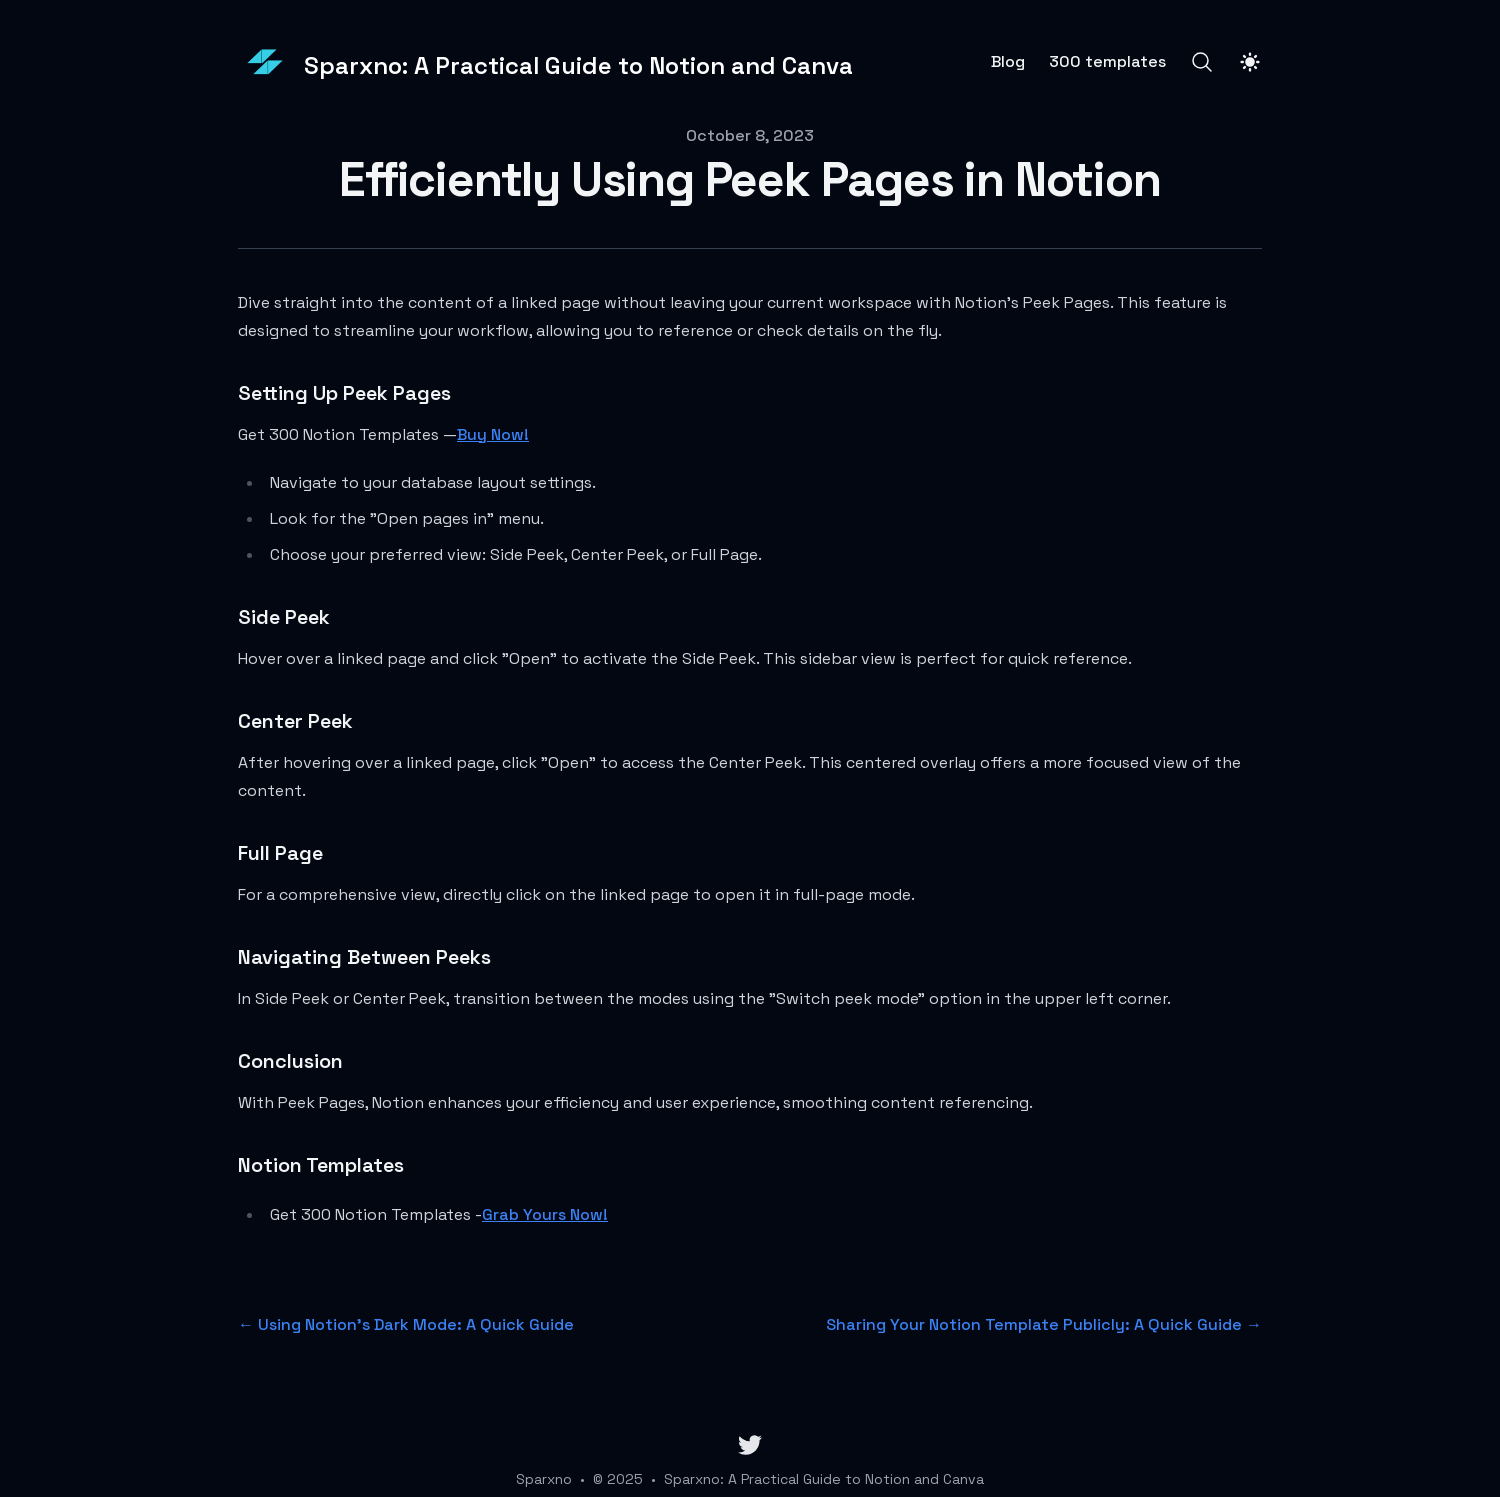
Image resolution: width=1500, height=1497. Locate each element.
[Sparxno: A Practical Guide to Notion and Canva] (545, 62)
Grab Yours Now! (545, 1214)
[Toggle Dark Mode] (1250, 62)
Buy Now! (493, 434)
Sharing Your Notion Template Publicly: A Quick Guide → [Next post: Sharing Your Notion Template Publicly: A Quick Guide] (1044, 1324)
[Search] (1202, 62)
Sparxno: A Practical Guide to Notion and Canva (824, 1479)
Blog (1008, 62)
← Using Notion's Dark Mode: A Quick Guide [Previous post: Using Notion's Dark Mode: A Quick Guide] (406, 1324)
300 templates (1107, 62)
